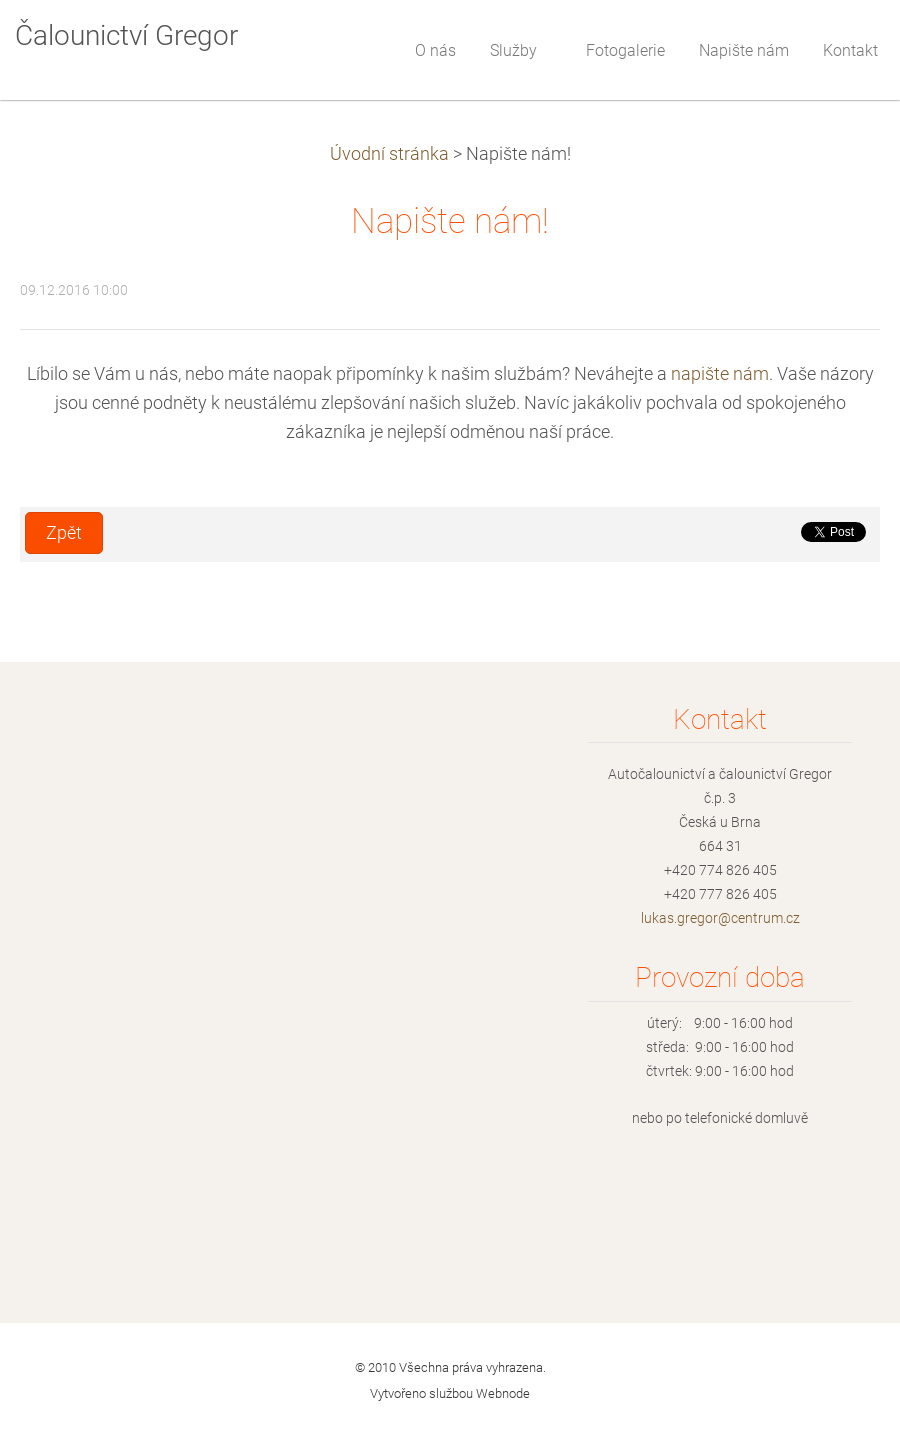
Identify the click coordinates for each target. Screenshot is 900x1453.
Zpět (64, 533)
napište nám (720, 374)
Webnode (503, 1393)
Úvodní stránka (389, 154)
